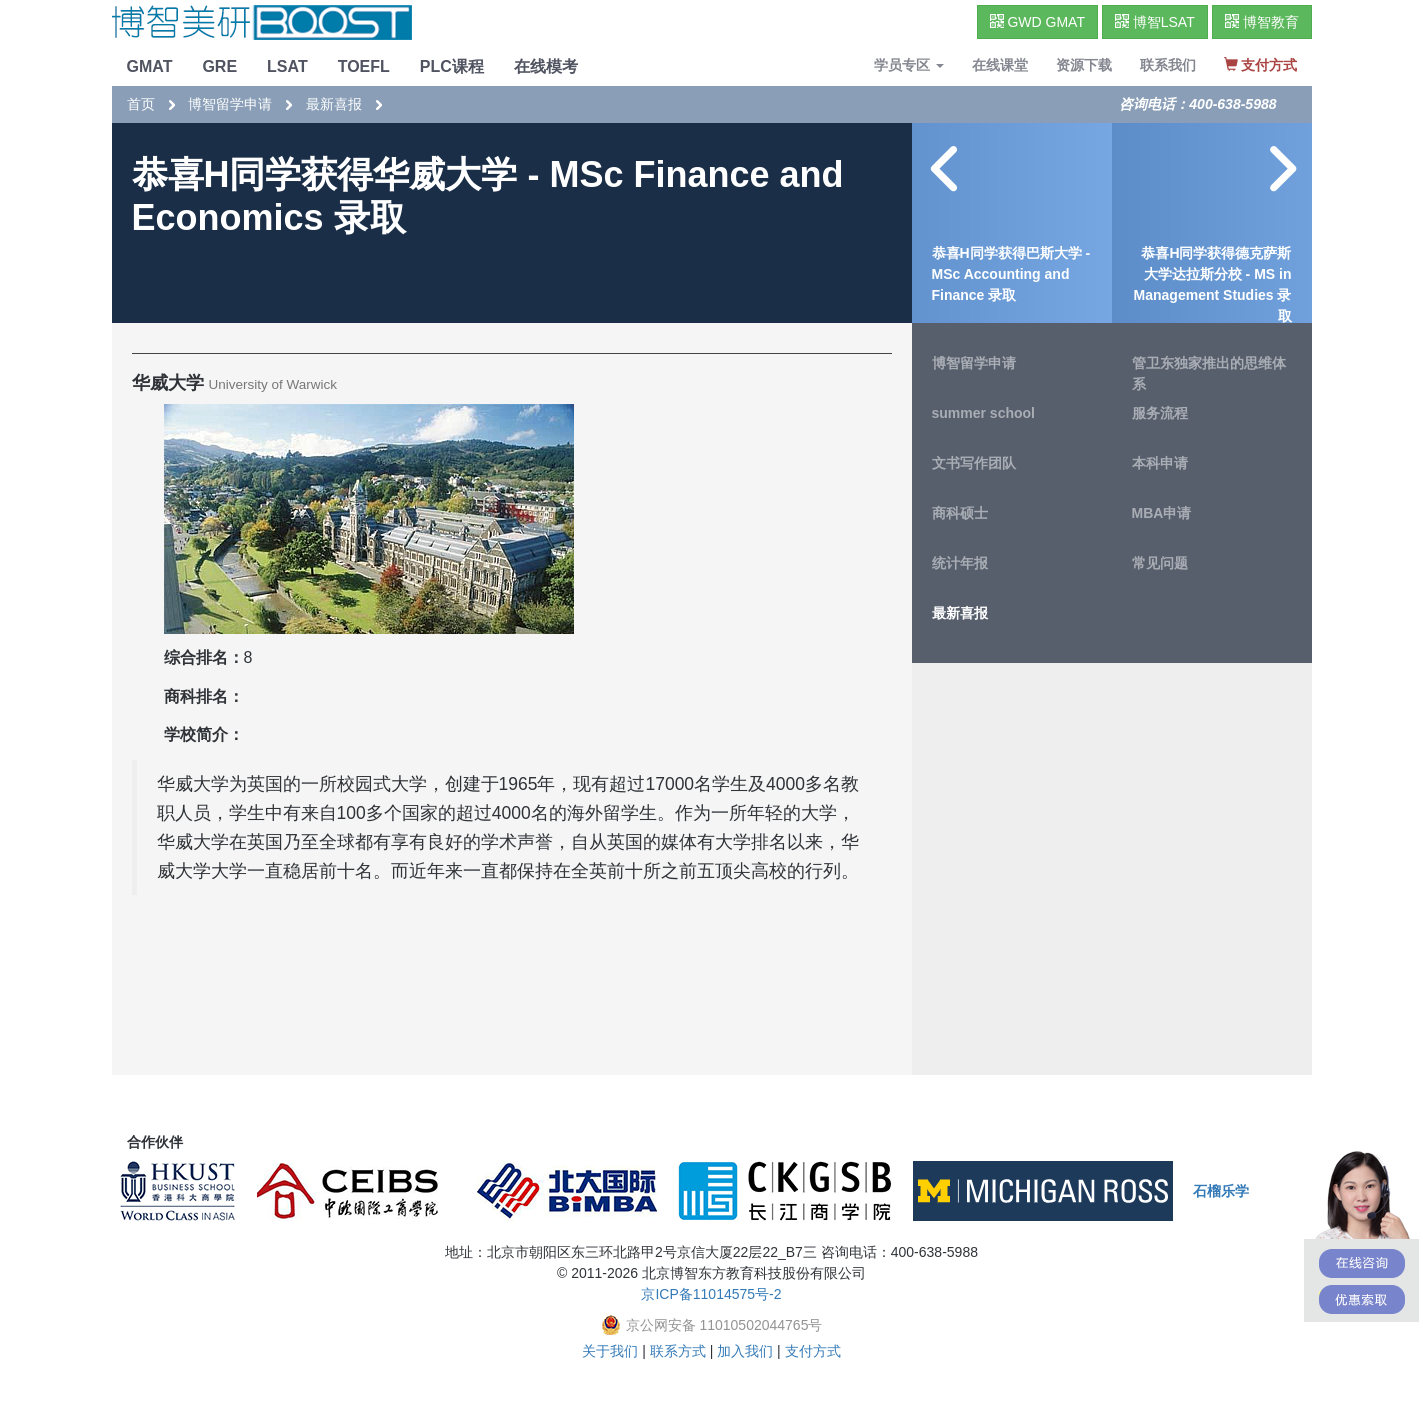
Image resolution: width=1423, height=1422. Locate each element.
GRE (219, 66)
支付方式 (813, 1351)
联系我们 (1168, 65)
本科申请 (1160, 463)
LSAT (287, 66)
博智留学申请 (230, 104)
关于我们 (610, 1351)
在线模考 (546, 66)
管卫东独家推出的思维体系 (1209, 373)
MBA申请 (1162, 513)
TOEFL (364, 66)
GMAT (150, 66)
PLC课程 (452, 66)
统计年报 (960, 563)
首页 (141, 104)
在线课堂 (1000, 65)
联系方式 (678, 1351)
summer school (983, 413)
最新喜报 (334, 104)
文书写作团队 (974, 463)
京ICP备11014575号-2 (711, 1294)
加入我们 (745, 1351)
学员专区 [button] (909, 65)
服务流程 (1160, 413)
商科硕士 (960, 513)
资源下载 (1084, 65)
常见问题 (1160, 563)
